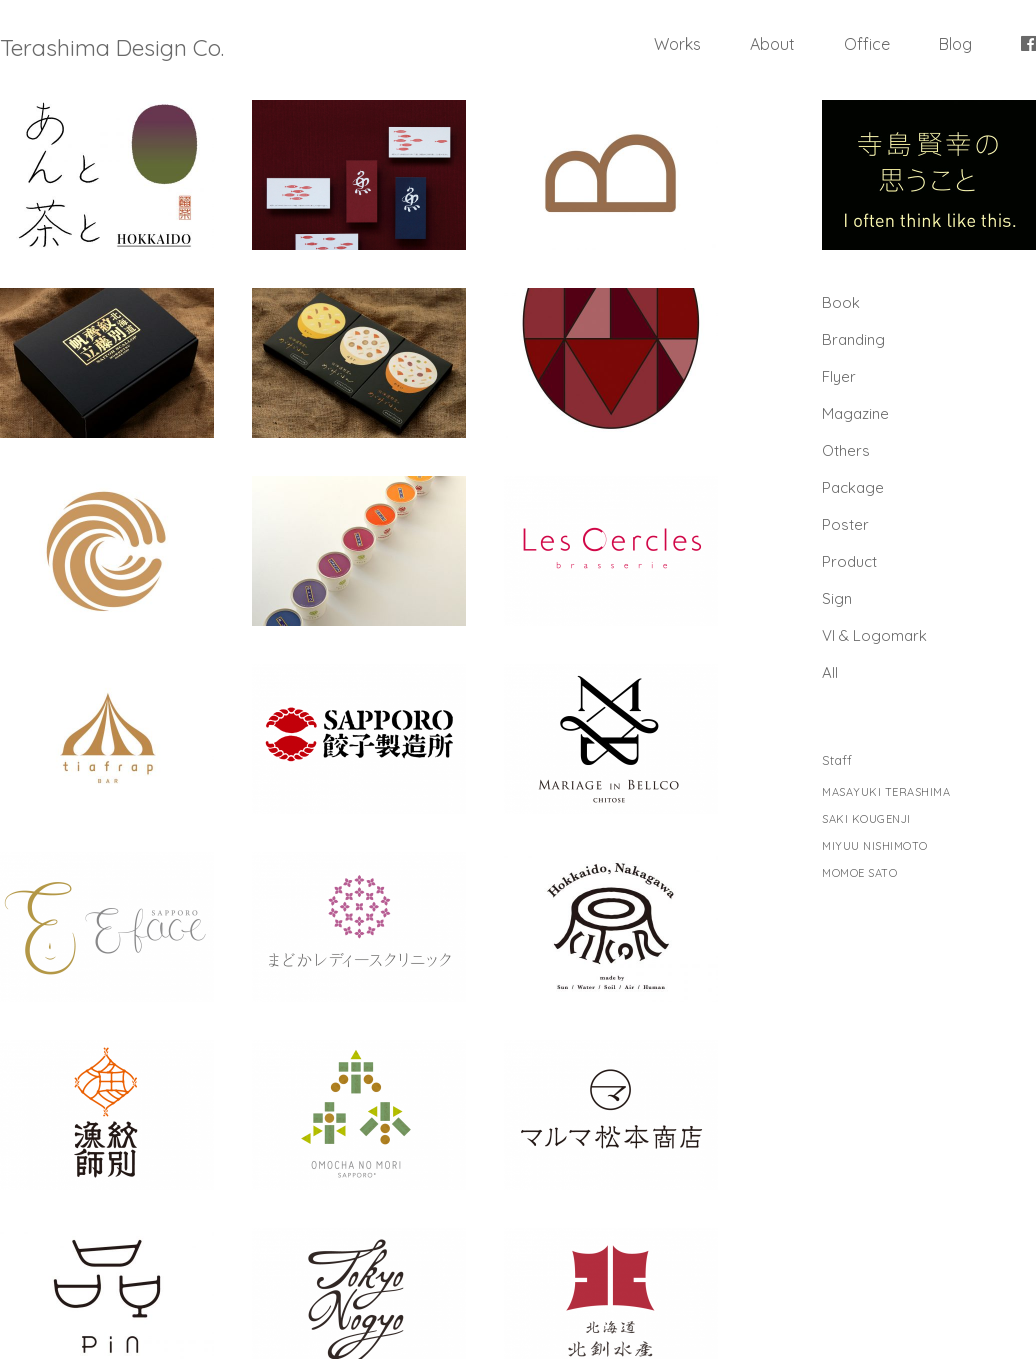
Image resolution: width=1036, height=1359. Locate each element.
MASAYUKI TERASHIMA (886, 792)
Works (677, 44)
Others (846, 450)
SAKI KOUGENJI (866, 819)
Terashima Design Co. (112, 47)
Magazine (855, 413)
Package (853, 487)
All (830, 672)
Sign (837, 598)
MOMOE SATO (859, 873)
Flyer (839, 376)
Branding (853, 339)
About (772, 44)
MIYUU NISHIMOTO (875, 846)
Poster (845, 524)
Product (849, 561)
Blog (955, 44)
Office (867, 44)
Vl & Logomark (874, 635)
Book (841, 302)
